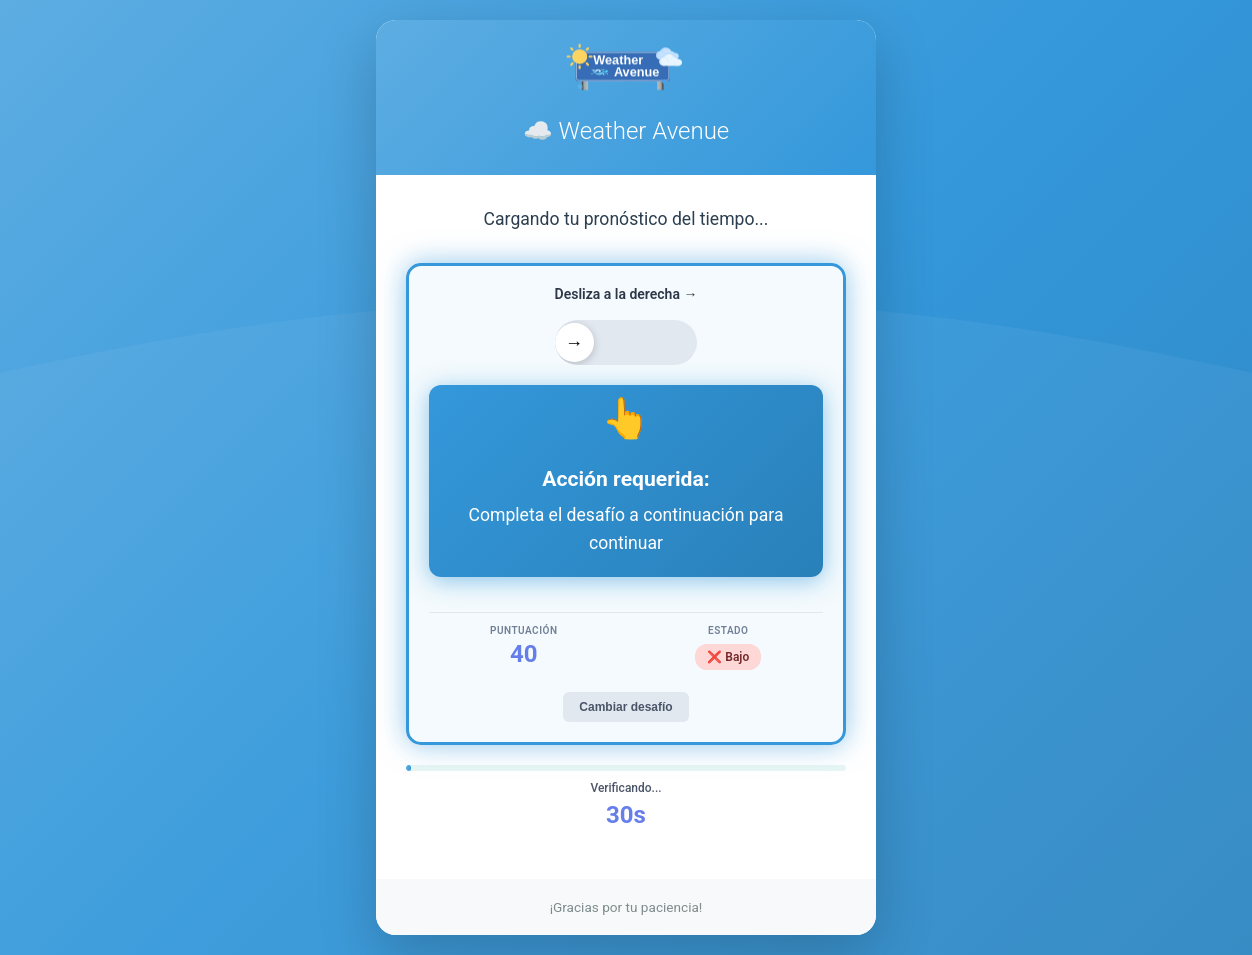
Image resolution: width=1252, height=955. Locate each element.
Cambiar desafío (625, 707)
